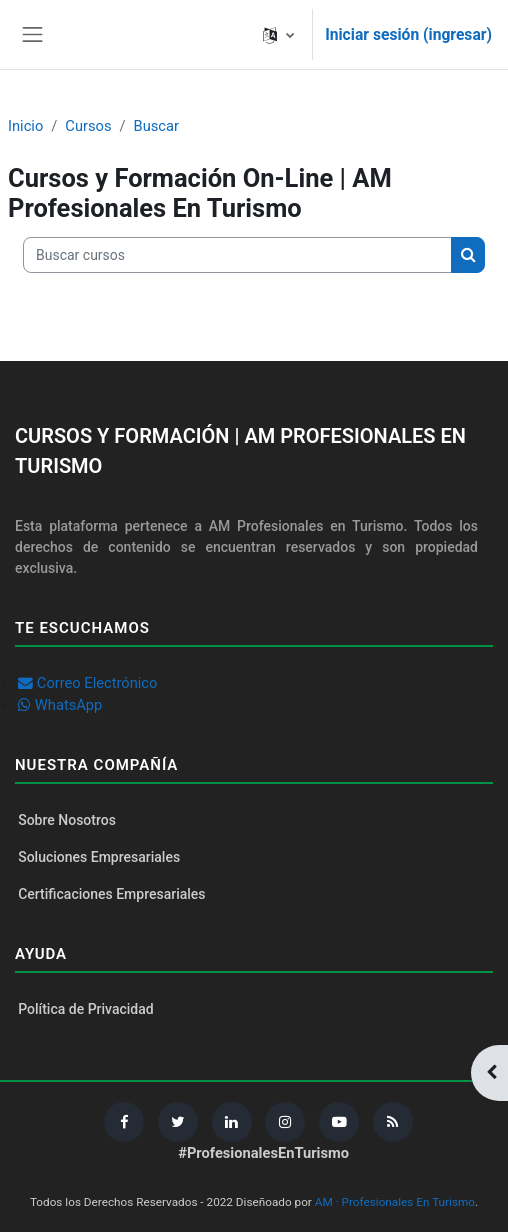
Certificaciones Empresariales (111, 894)
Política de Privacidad (86, 1009)
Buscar (156, 126)
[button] (278, 34)
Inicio (25, 126)
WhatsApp (69, 705)
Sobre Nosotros (67, 820)
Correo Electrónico (97, 683)
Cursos (88, 126)
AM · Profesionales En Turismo (395, 1202)
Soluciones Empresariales (99, 857)
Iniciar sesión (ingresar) (408, 34)
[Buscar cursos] (237, 255)
